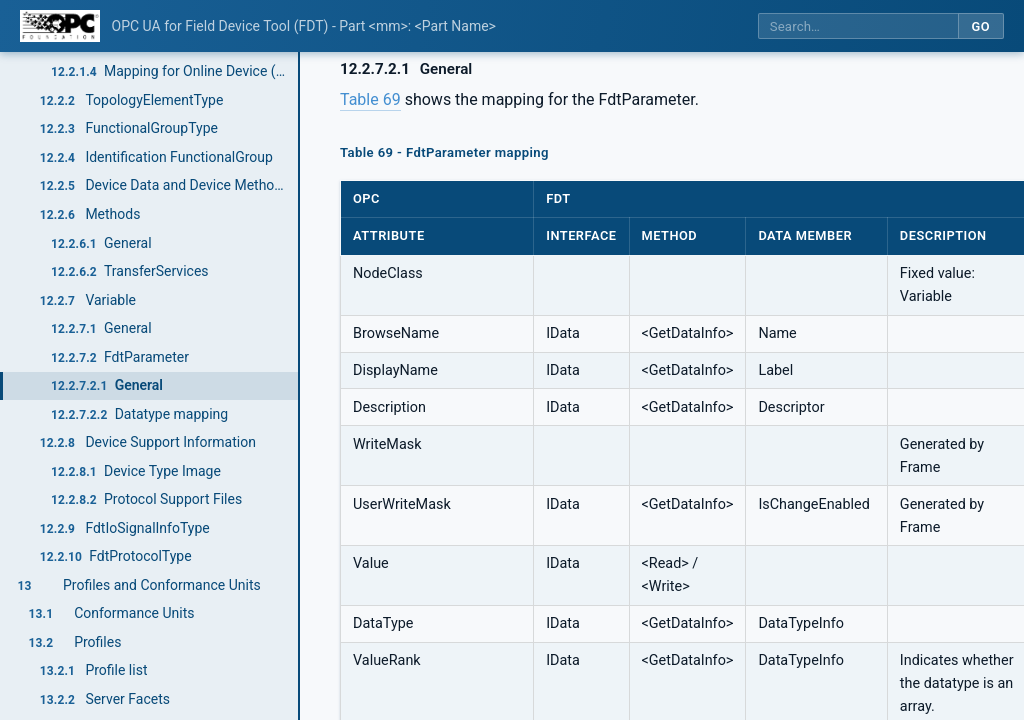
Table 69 (370, 99)
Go (980, 26)
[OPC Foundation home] (60, 26)
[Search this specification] (858, 26)
